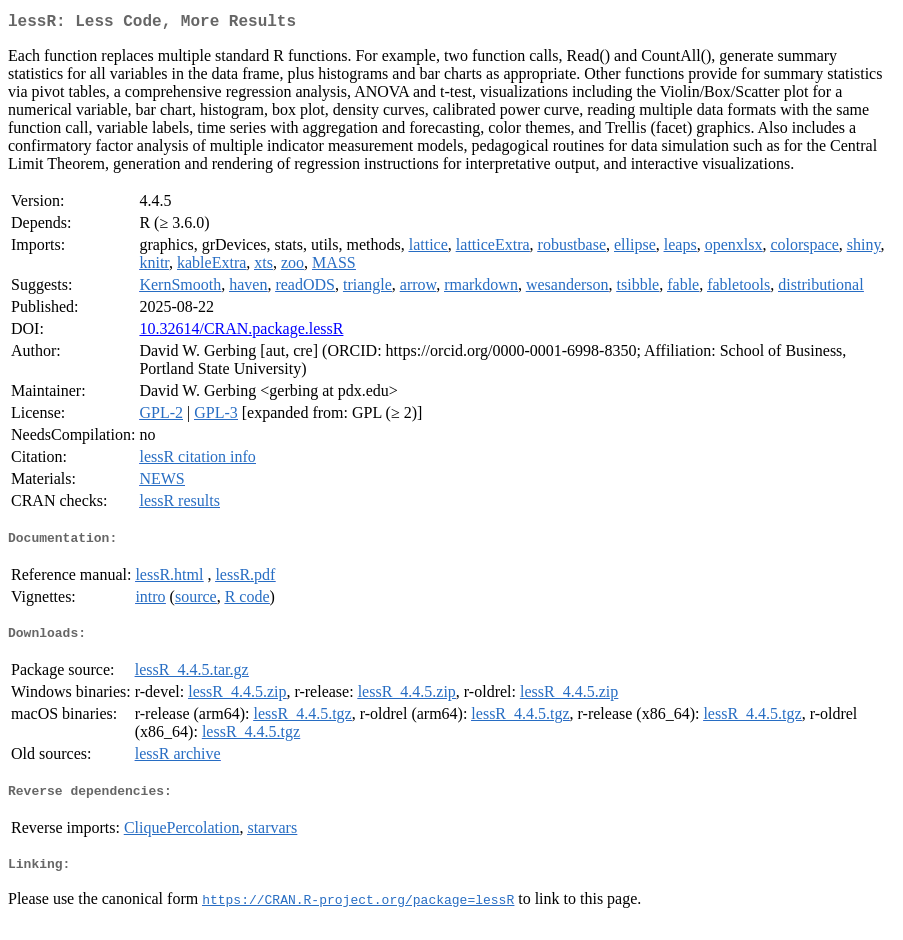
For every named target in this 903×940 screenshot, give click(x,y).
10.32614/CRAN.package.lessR (241, 332)
